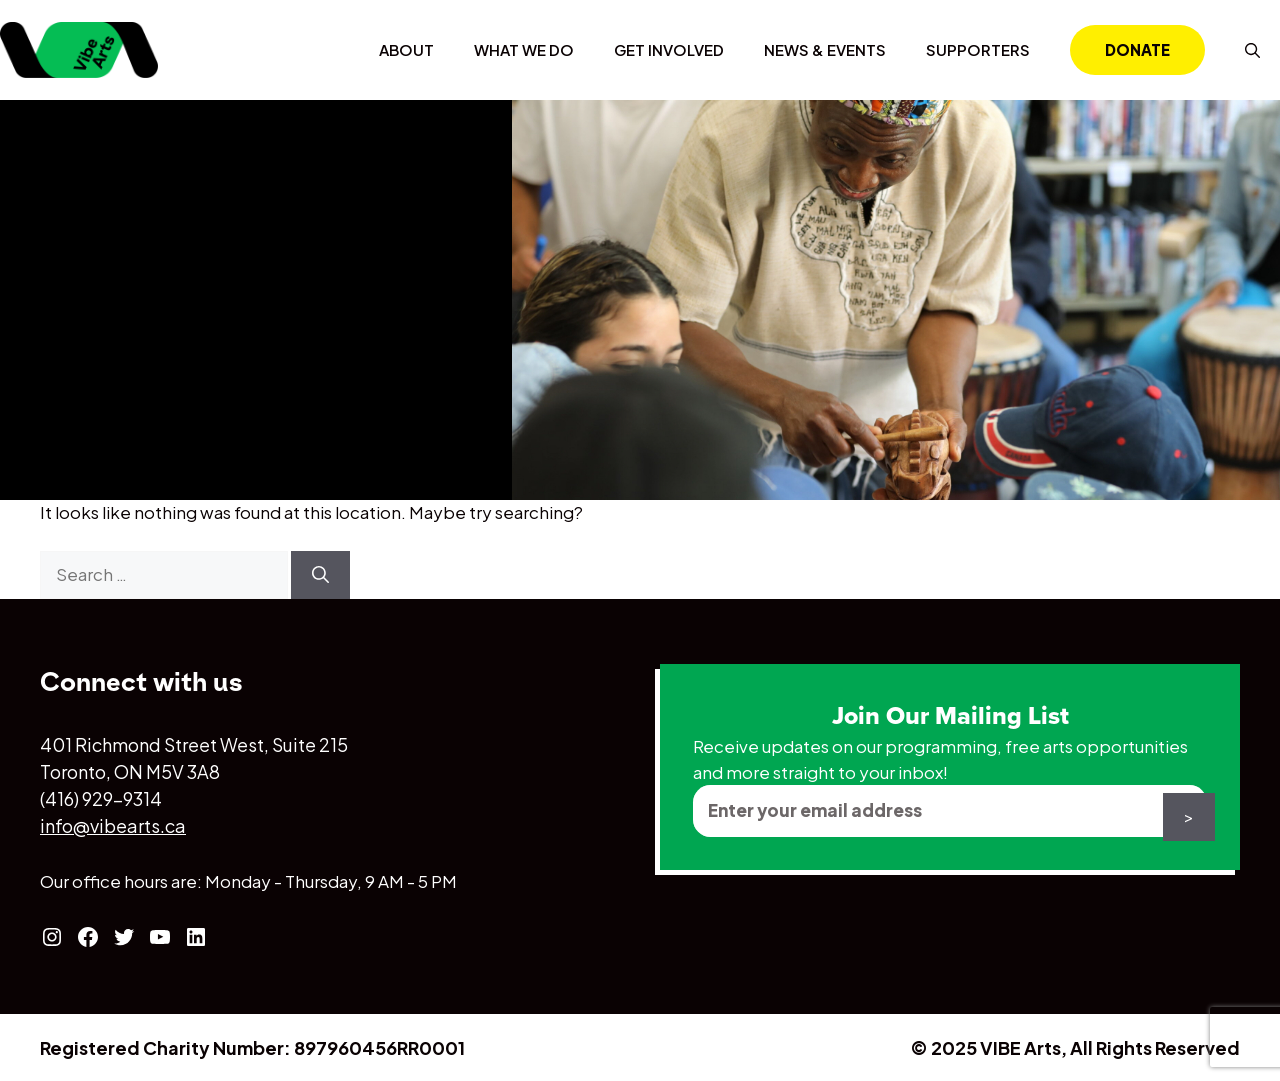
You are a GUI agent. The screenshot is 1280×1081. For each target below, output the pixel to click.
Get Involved (669, 49)
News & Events (825, 49)
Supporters (978, 49)
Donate (1137, 49)
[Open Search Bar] (1252, 50)
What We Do (524, 49)
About (406, 49)
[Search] (320, 575)
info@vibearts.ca (113, 825)
